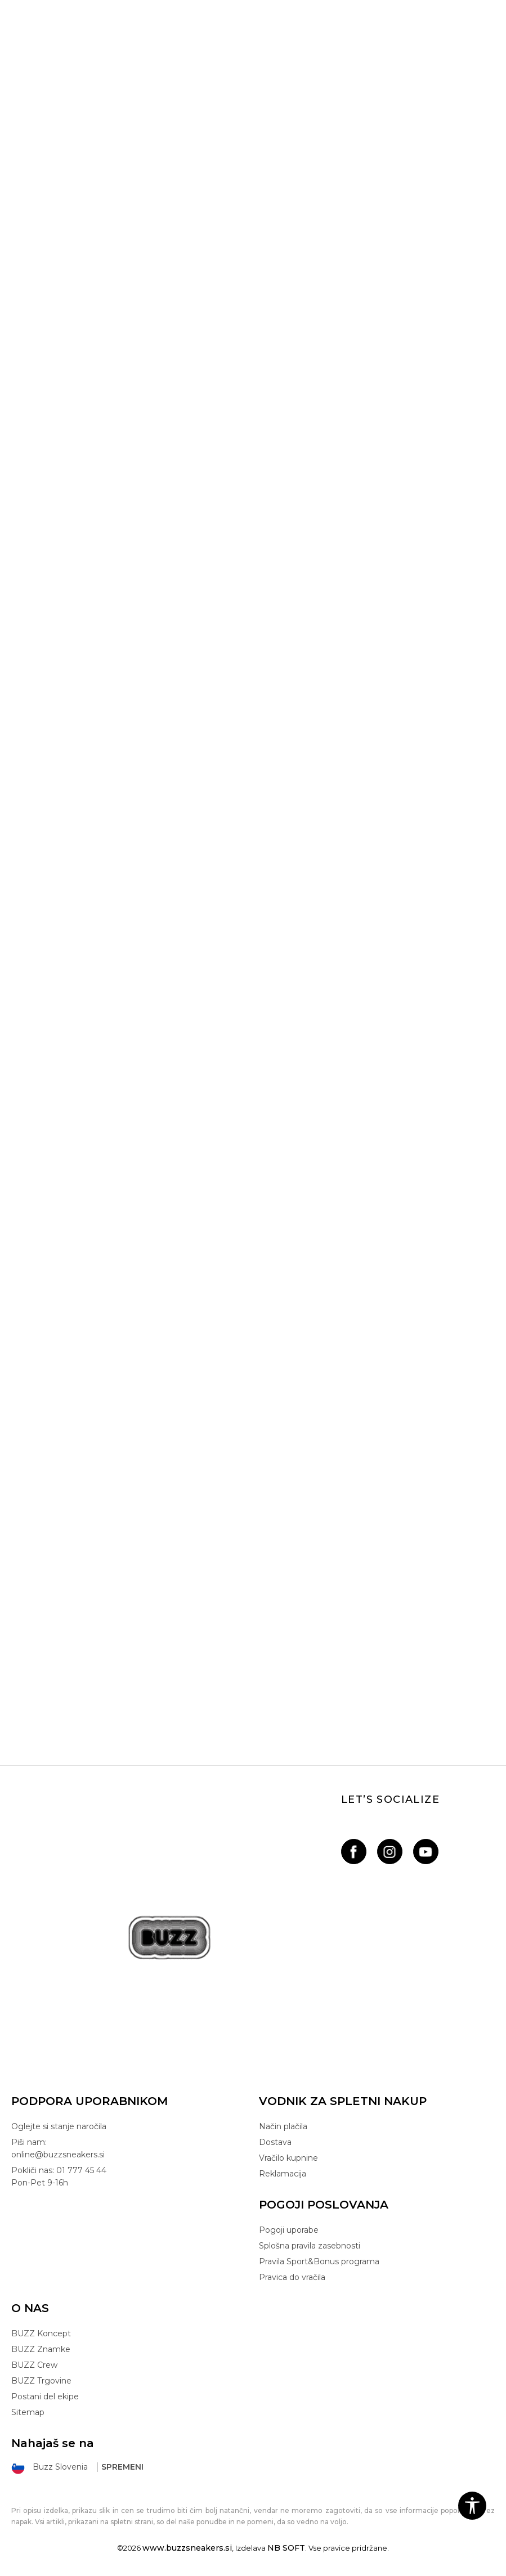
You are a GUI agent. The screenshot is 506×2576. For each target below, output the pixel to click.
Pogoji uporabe (289, 2230)
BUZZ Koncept (41, 2333)
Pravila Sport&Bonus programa (319, 2261)
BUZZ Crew (34, 2365)
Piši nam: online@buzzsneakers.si (58, 2148)
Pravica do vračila (292, 2277)
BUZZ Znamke (40, 2349)
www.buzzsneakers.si (187, 2548)
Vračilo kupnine (288, 2158)
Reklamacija (282, 2174)
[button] (472, 2506)
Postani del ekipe (45, 2396)
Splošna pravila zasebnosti (309, 2246)
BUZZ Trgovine (41, 2381)
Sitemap (27, 2412)
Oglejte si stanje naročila (58, 2126)
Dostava (275, 2142)
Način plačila (283, 2126)
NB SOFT (286, 2548)
